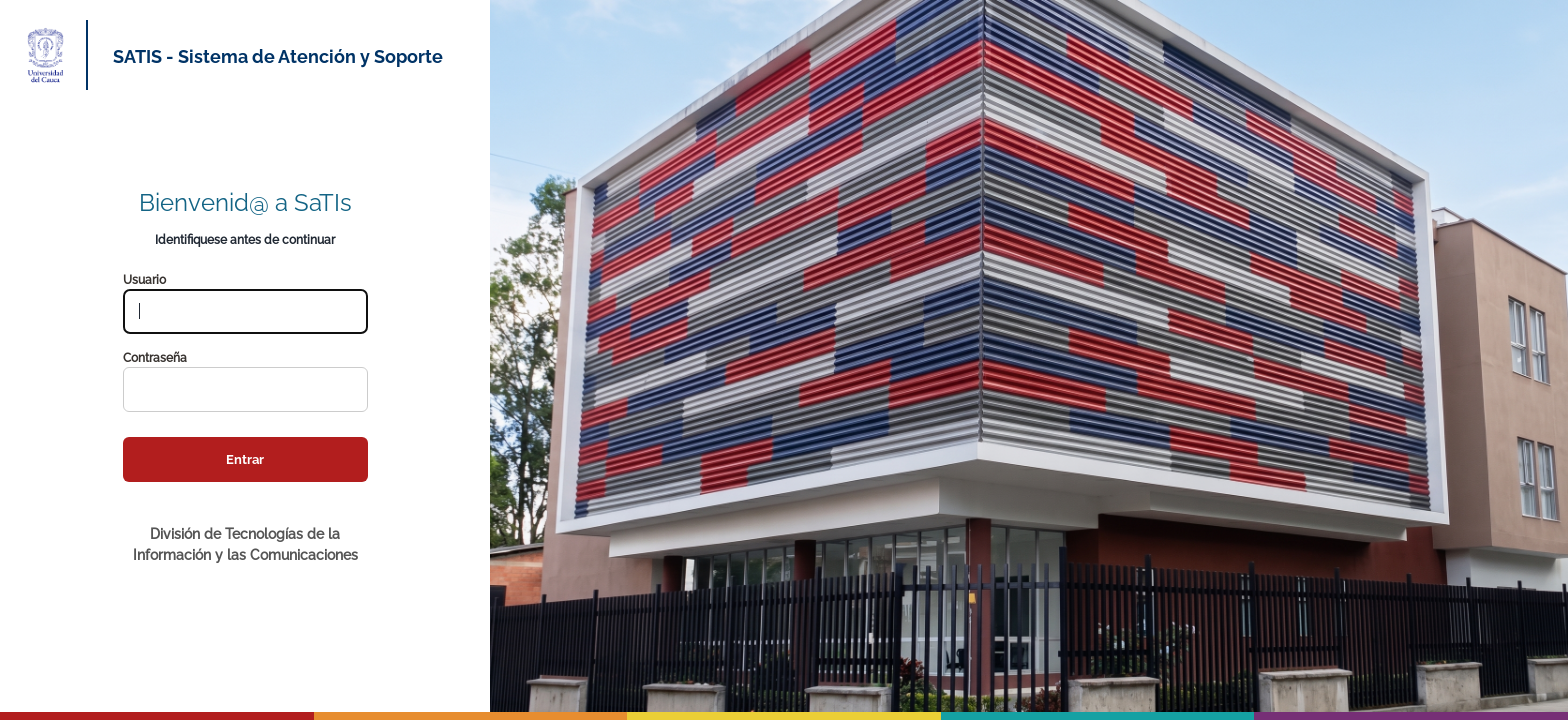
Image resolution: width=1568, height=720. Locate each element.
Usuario (144, 280)
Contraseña (155, 358)
